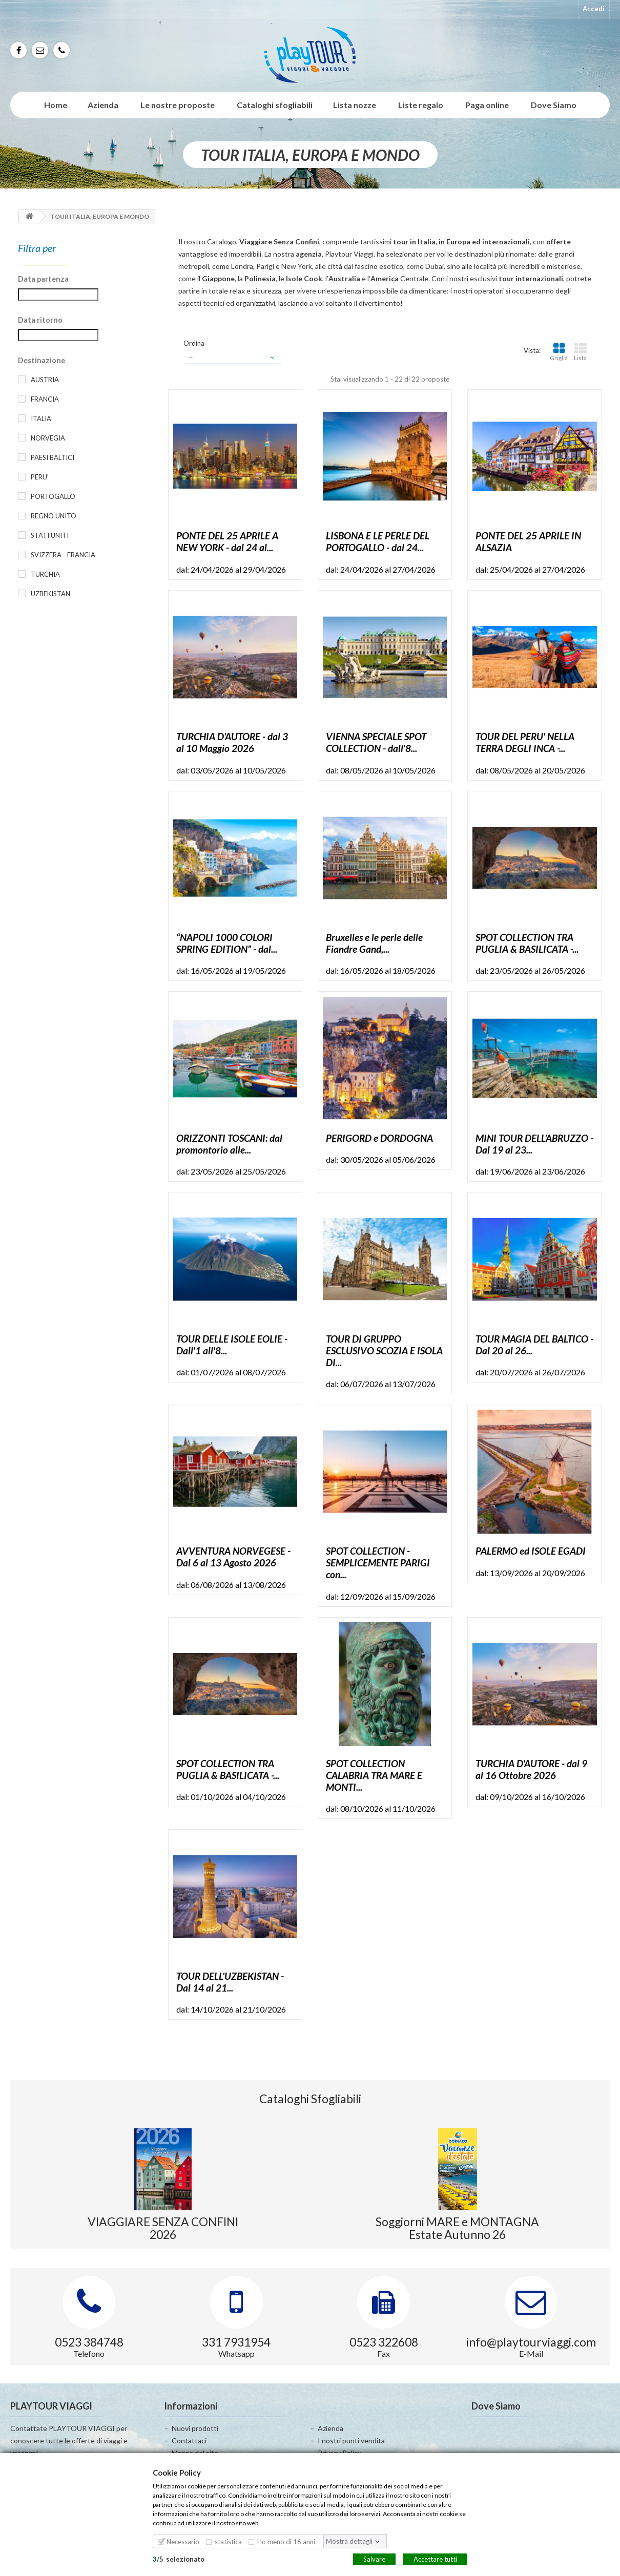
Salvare (374, 2558)
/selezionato (178, 2558)
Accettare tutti (435, 2558)
